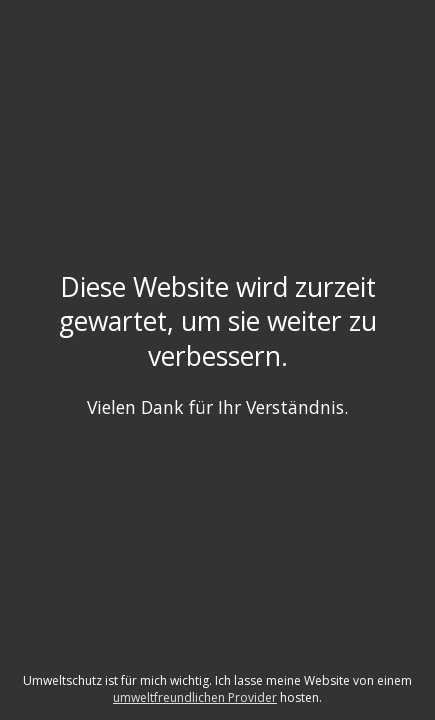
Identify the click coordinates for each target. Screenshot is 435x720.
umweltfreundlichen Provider (195, 697)
